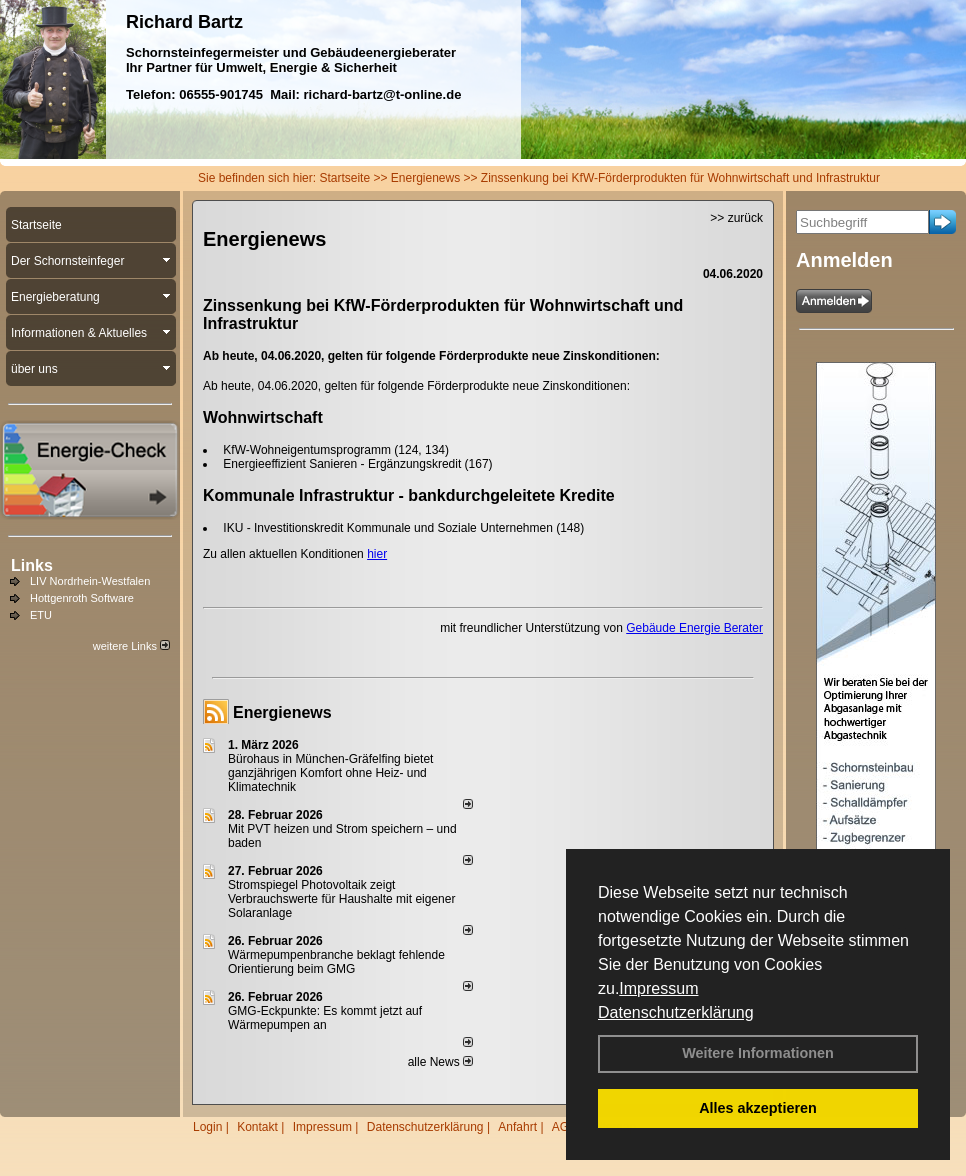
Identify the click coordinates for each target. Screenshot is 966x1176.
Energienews (282, 712)
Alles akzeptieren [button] (758, 1108)
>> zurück (736, 218)
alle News (440, 1062)
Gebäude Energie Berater (694, 628)
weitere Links (131, 646)
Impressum (658, 988)
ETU (41, 615)
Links (32, 565)
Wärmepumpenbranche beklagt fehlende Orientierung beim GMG (336, 962)
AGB (564, 1127)
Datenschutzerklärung (676, 1012)
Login (207, 1127)
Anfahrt (517, 1127)
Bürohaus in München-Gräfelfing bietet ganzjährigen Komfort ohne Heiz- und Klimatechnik (330, 773)
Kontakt (257, 1127)
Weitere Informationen (758, 1053)
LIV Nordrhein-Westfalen (90, 581)
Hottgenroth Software (82, 598)
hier (377, 554)
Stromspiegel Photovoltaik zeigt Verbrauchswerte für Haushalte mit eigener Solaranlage (341, 899)
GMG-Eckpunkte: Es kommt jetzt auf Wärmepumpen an (325, 1018)
